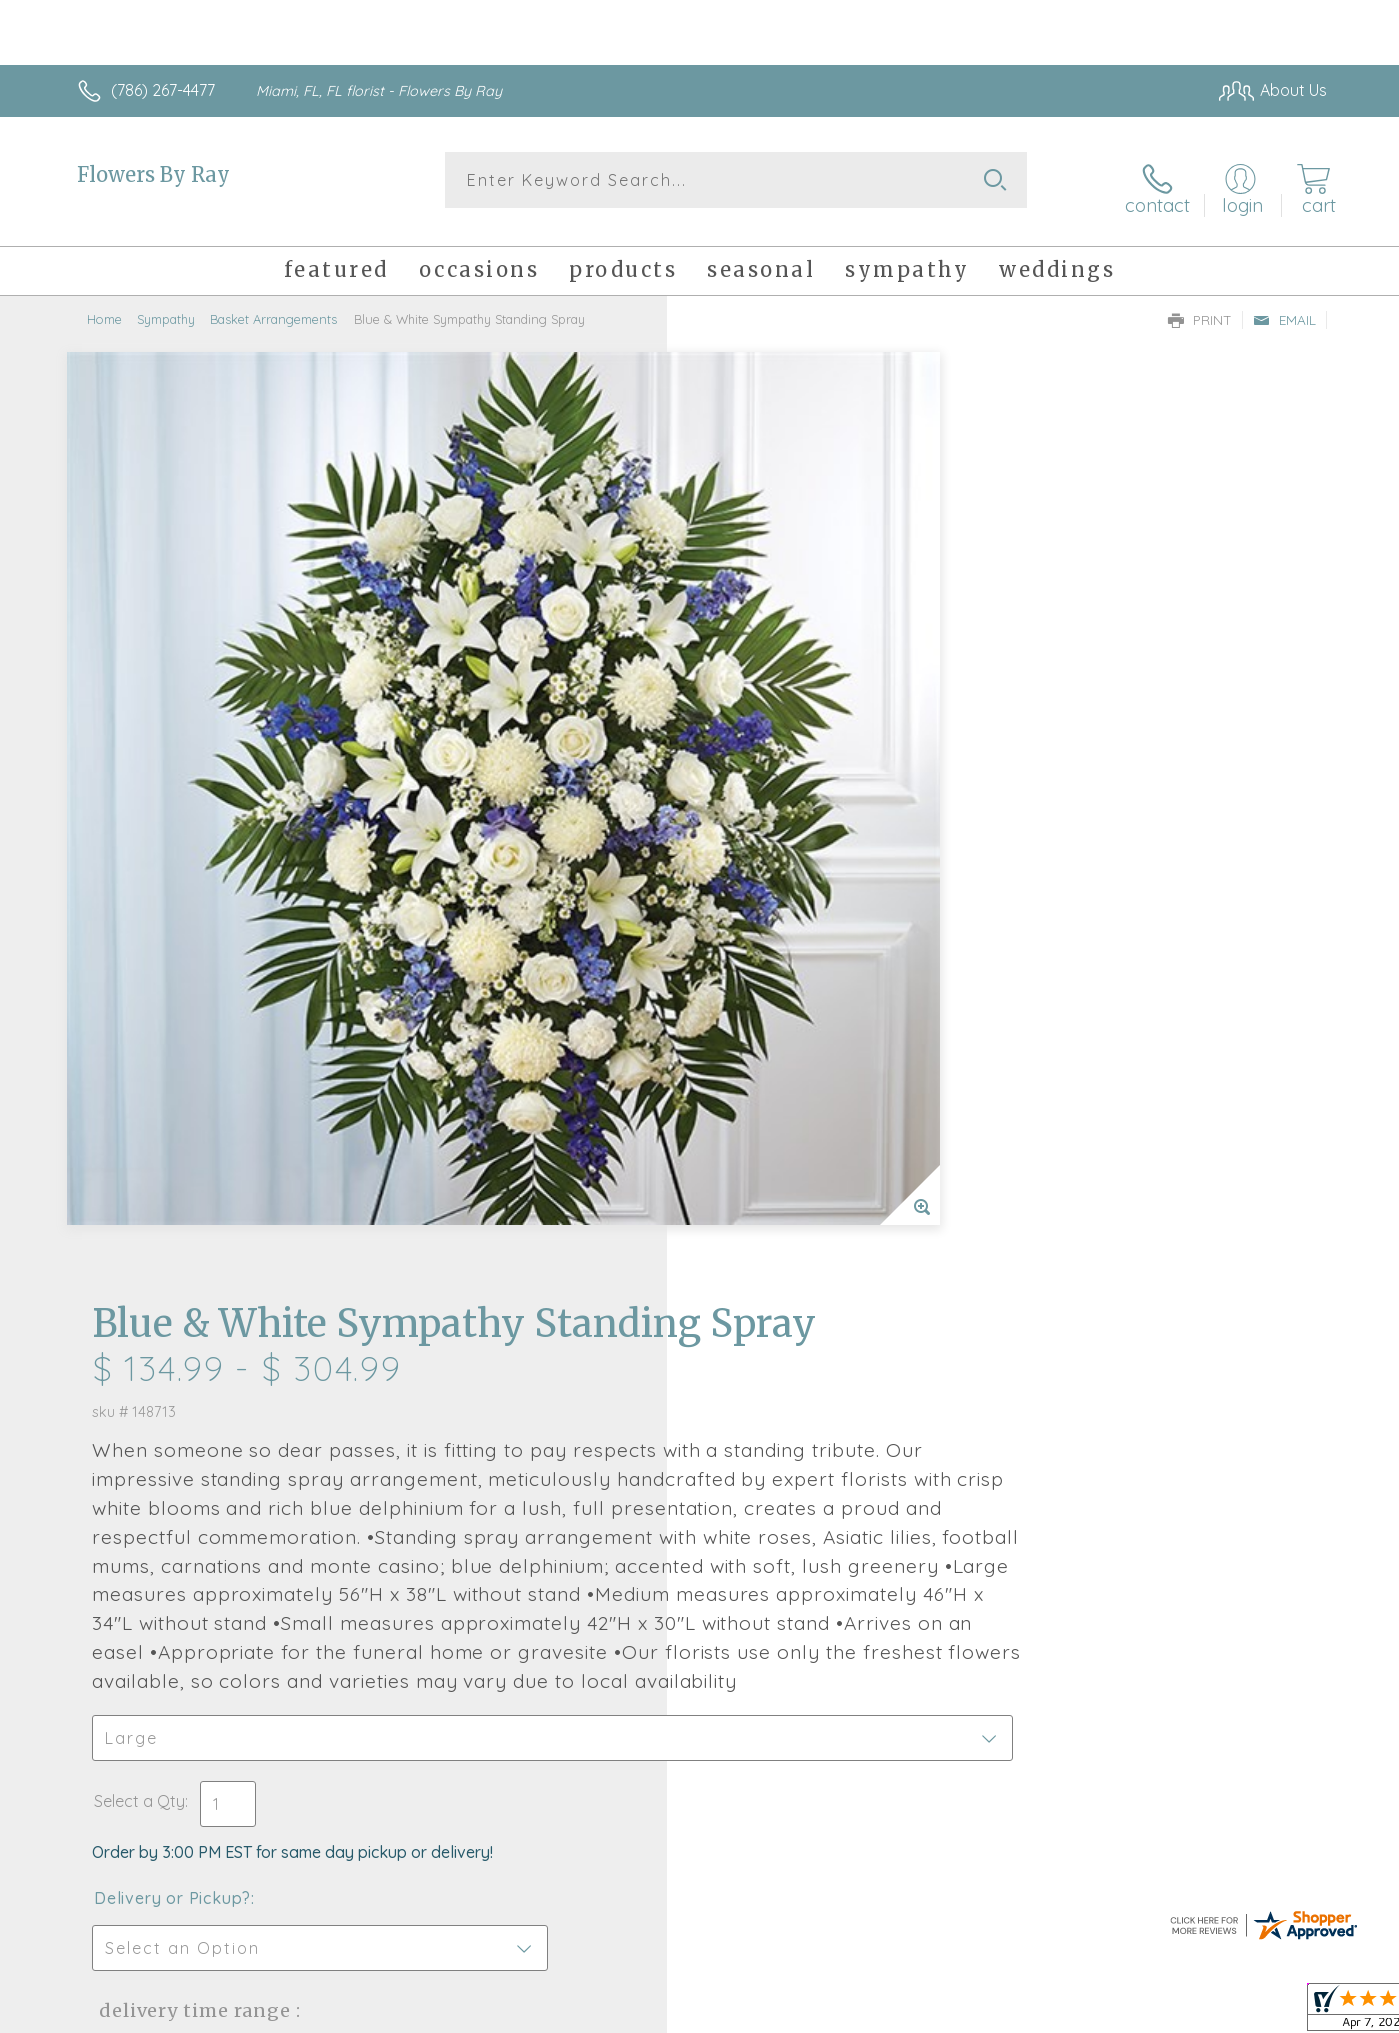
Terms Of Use (889, 2012)
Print (1200, 306)
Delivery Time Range (800, 1225)
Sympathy (166, 305)
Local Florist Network (1150, 2012)
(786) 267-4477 (163, 90)
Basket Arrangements (273, 305)
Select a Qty (747, 1016)
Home (104, 305)
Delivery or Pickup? (780, 1113)
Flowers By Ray (153, 174)
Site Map (1273, 2012)
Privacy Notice (1007, 2012)
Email (1284, 306)
